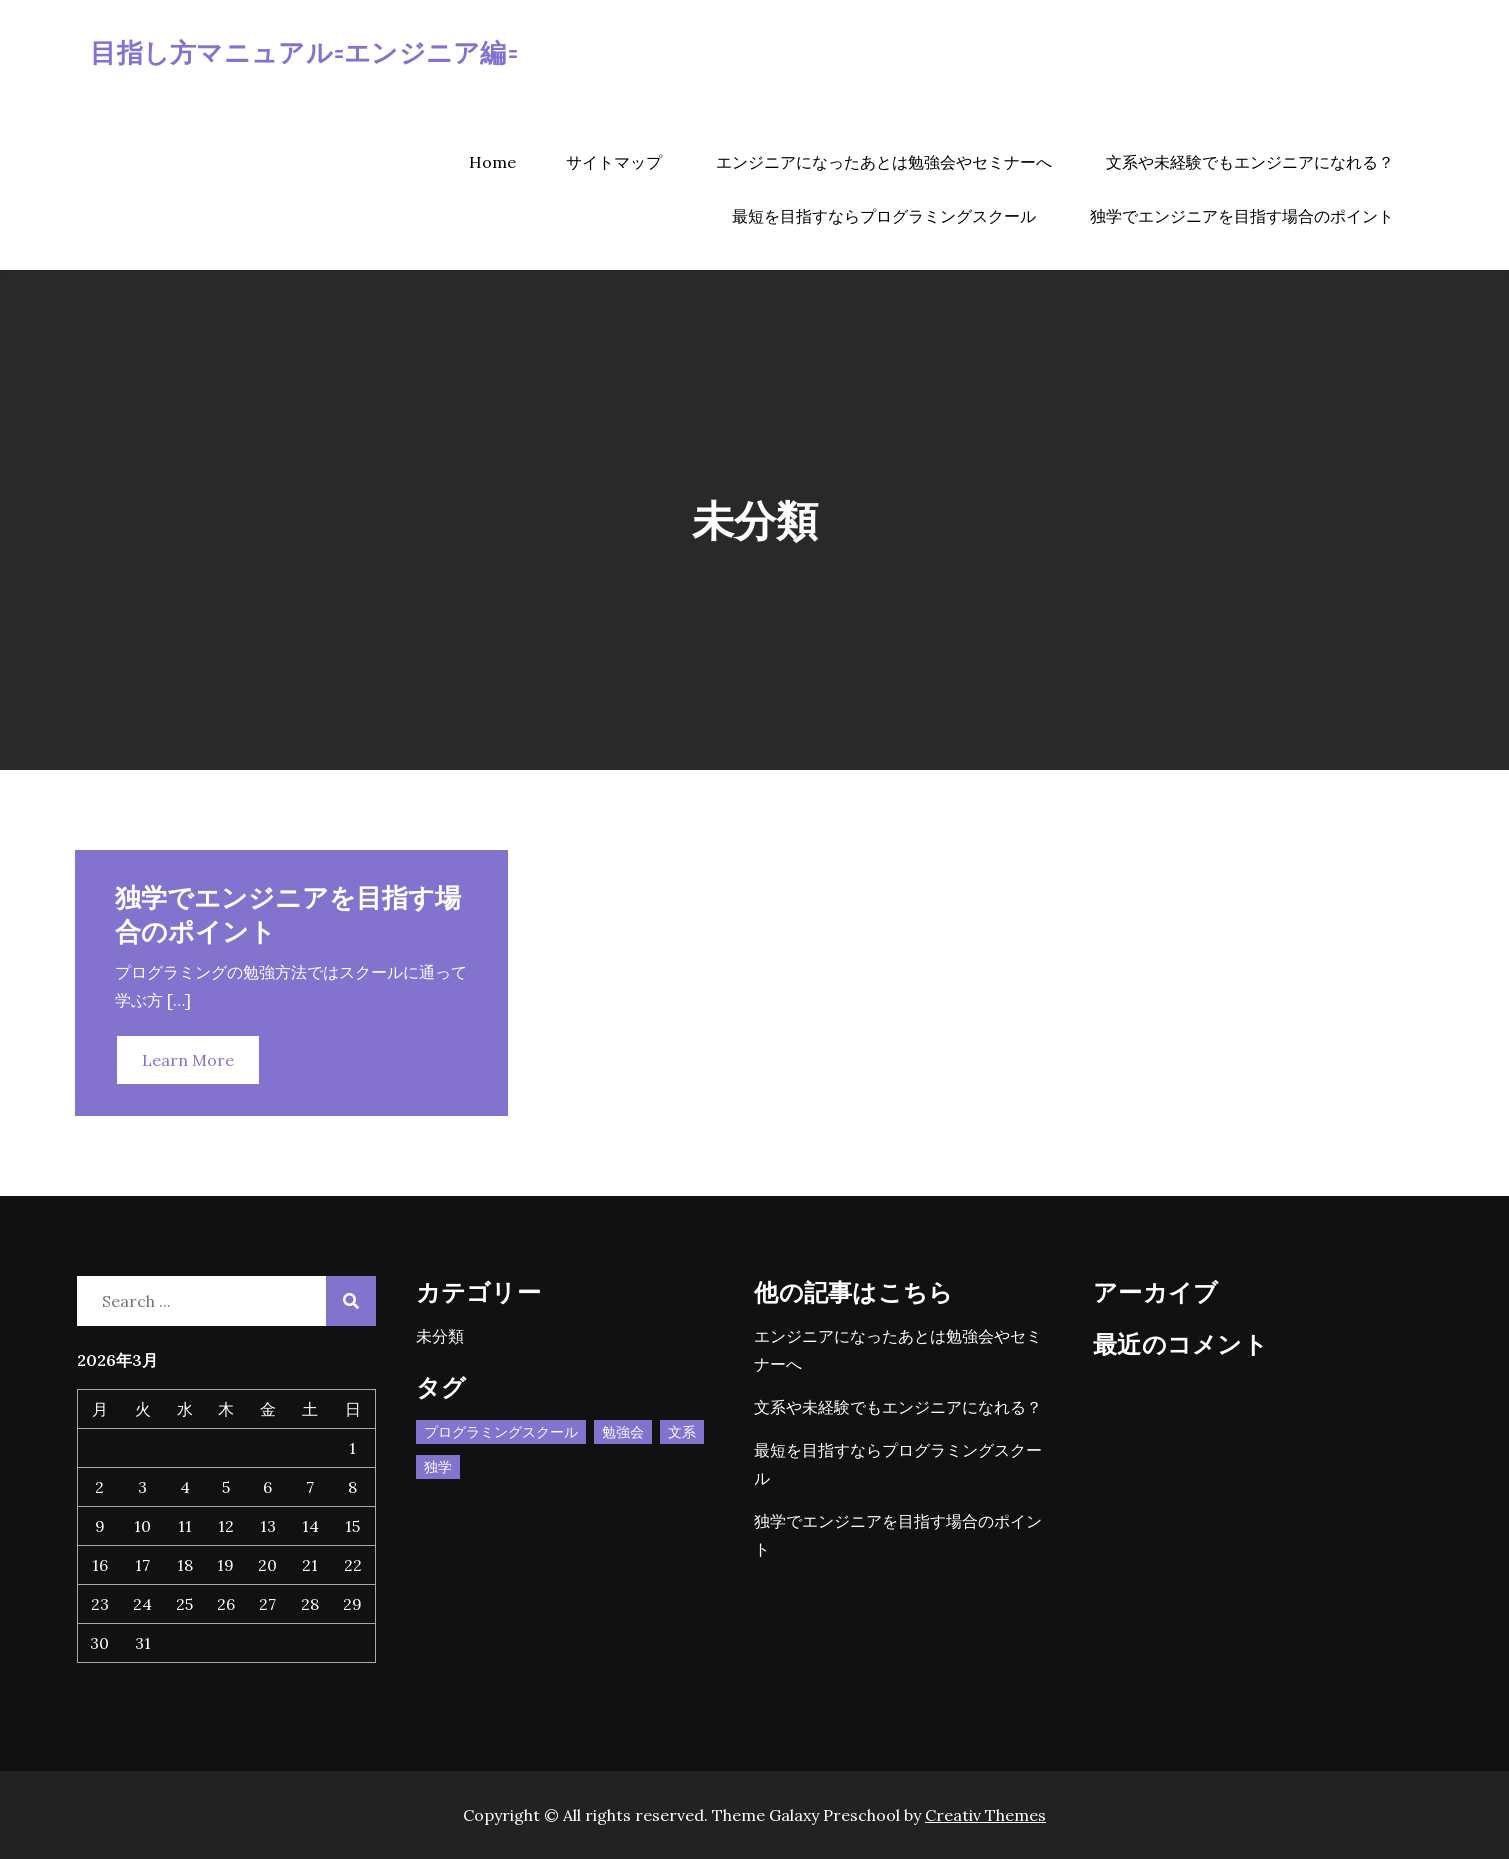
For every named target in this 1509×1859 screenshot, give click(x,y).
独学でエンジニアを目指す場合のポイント (1242, 216)
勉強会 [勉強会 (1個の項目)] (623, 1432)
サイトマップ (614, 162)
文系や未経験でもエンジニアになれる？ (1250, 162)
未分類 (440, 1336)
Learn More (188, 1060)
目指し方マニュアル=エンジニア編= (303, 51)
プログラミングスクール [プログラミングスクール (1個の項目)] (501, 1432)
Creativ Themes (985, 1815)
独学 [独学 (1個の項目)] (438, 1467)
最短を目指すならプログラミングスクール (884, 216)
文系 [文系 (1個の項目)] (682, 1432)
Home (492, 162)
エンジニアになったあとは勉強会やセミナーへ (884, 162)
